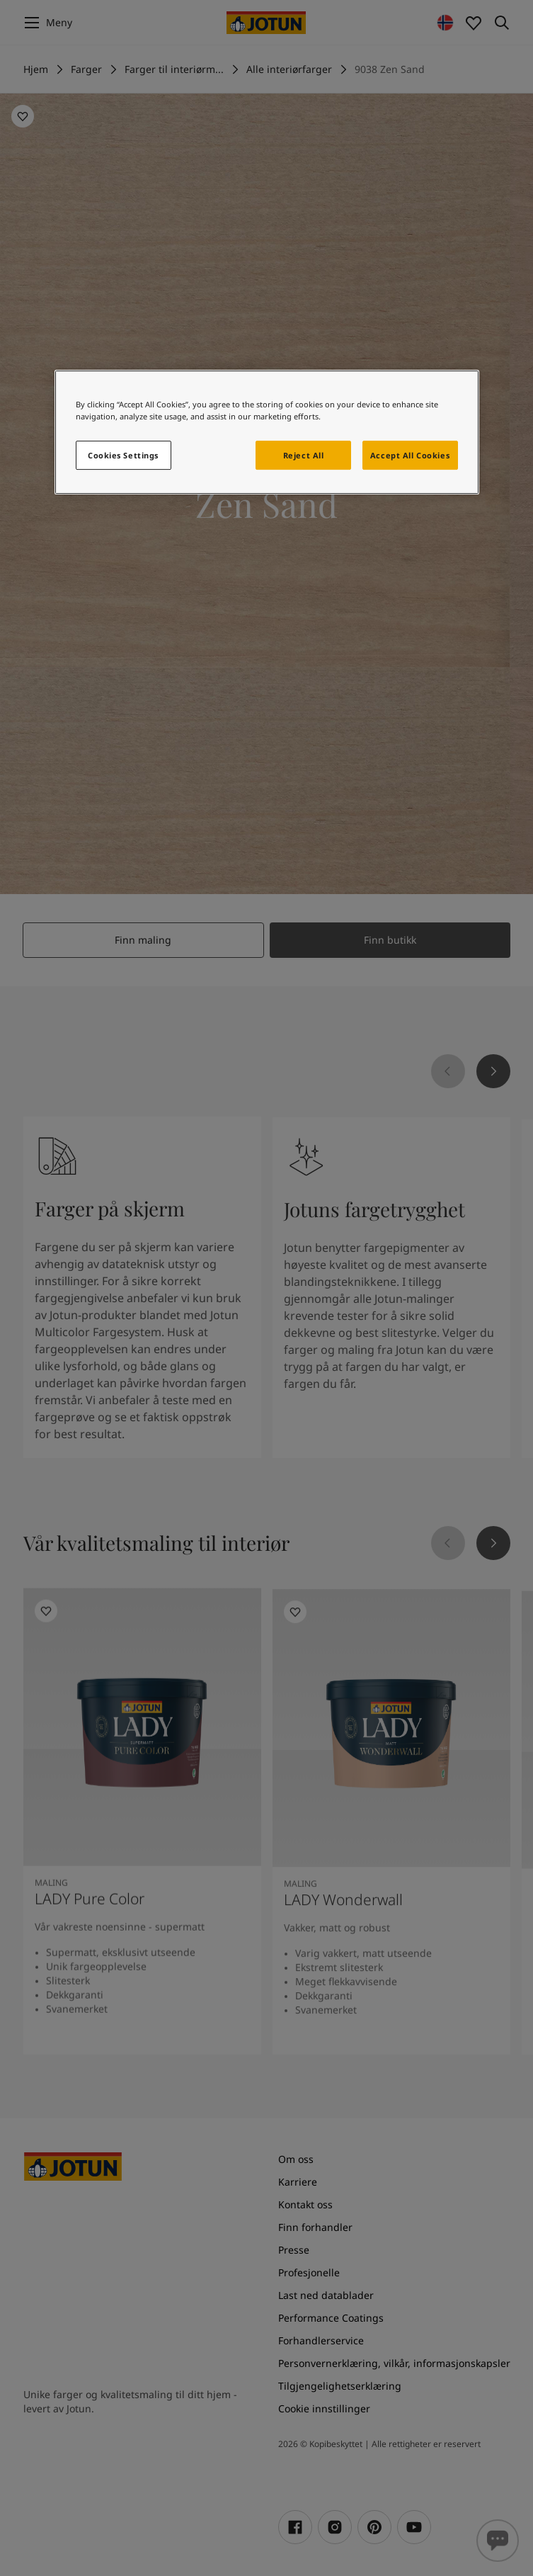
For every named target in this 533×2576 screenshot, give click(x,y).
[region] (267, 433)
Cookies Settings (123, 455)
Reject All (303, 455)
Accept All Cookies (409, 455)
